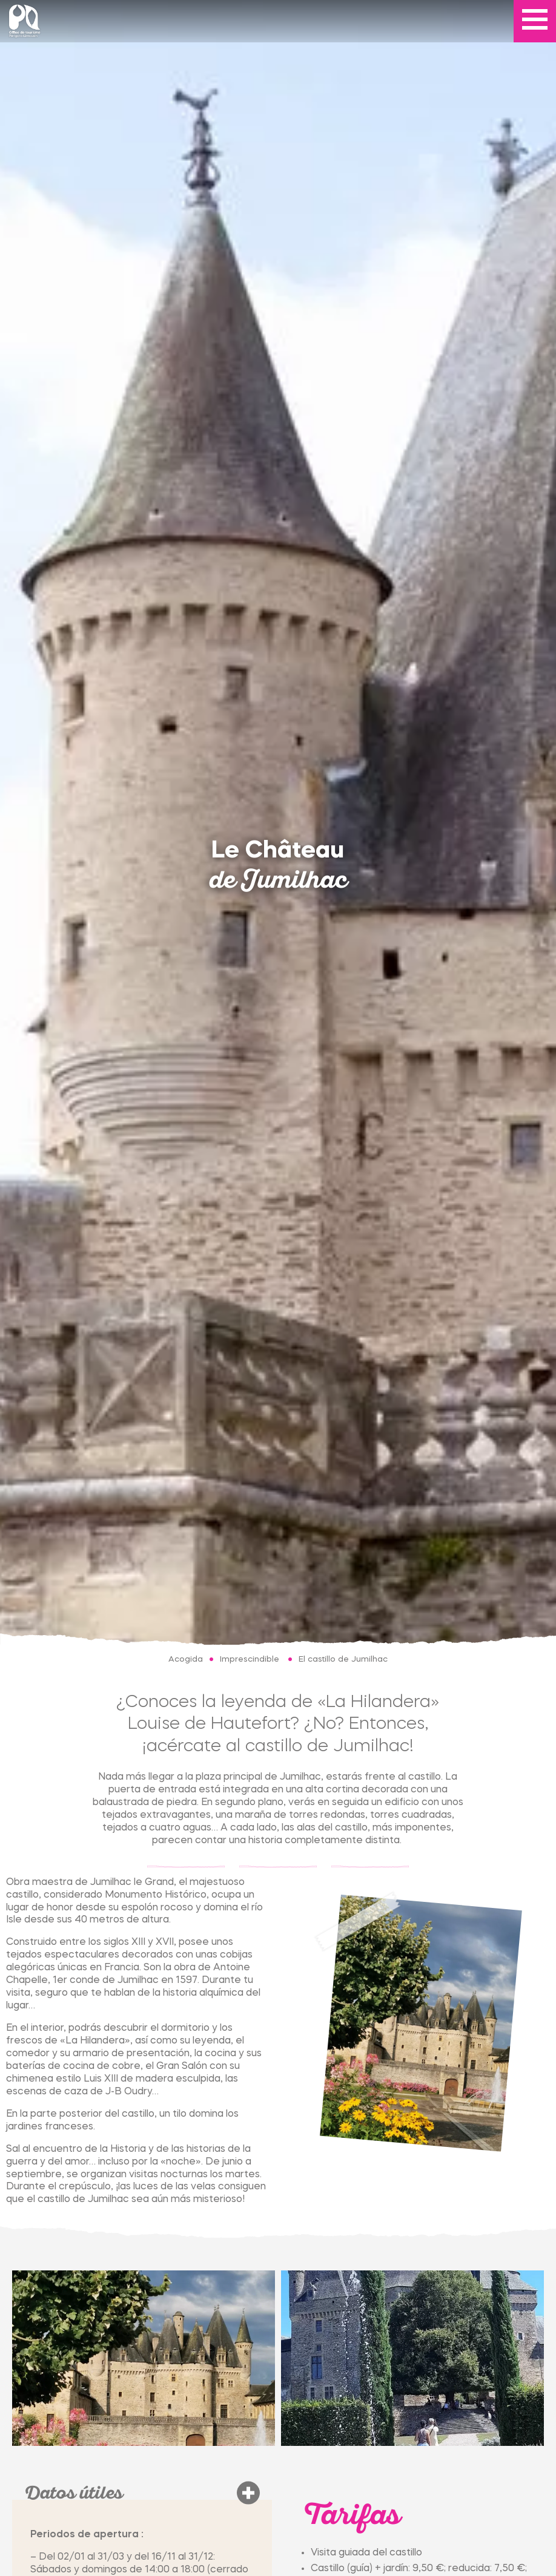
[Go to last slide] (18, 2358)
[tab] (22, 2374)
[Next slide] (538, 2358)
